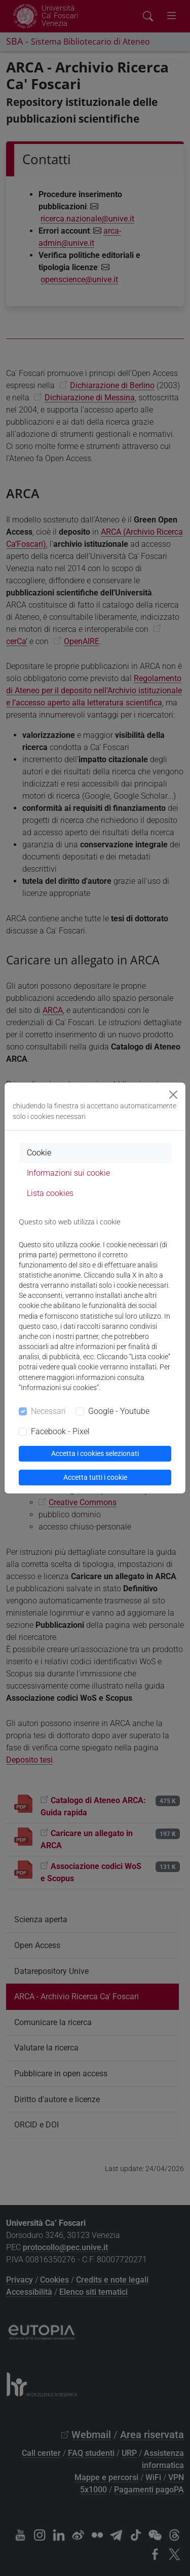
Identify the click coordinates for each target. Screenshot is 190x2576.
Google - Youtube (118, 1411)
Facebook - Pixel (60, 1431)
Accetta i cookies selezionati (95, 1453)
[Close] (173, 1095)
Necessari (48, 1411)
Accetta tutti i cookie (95, 1477)
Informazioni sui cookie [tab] (68, 1173)
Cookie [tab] (39, 1153)
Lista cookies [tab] (50, 1193)
